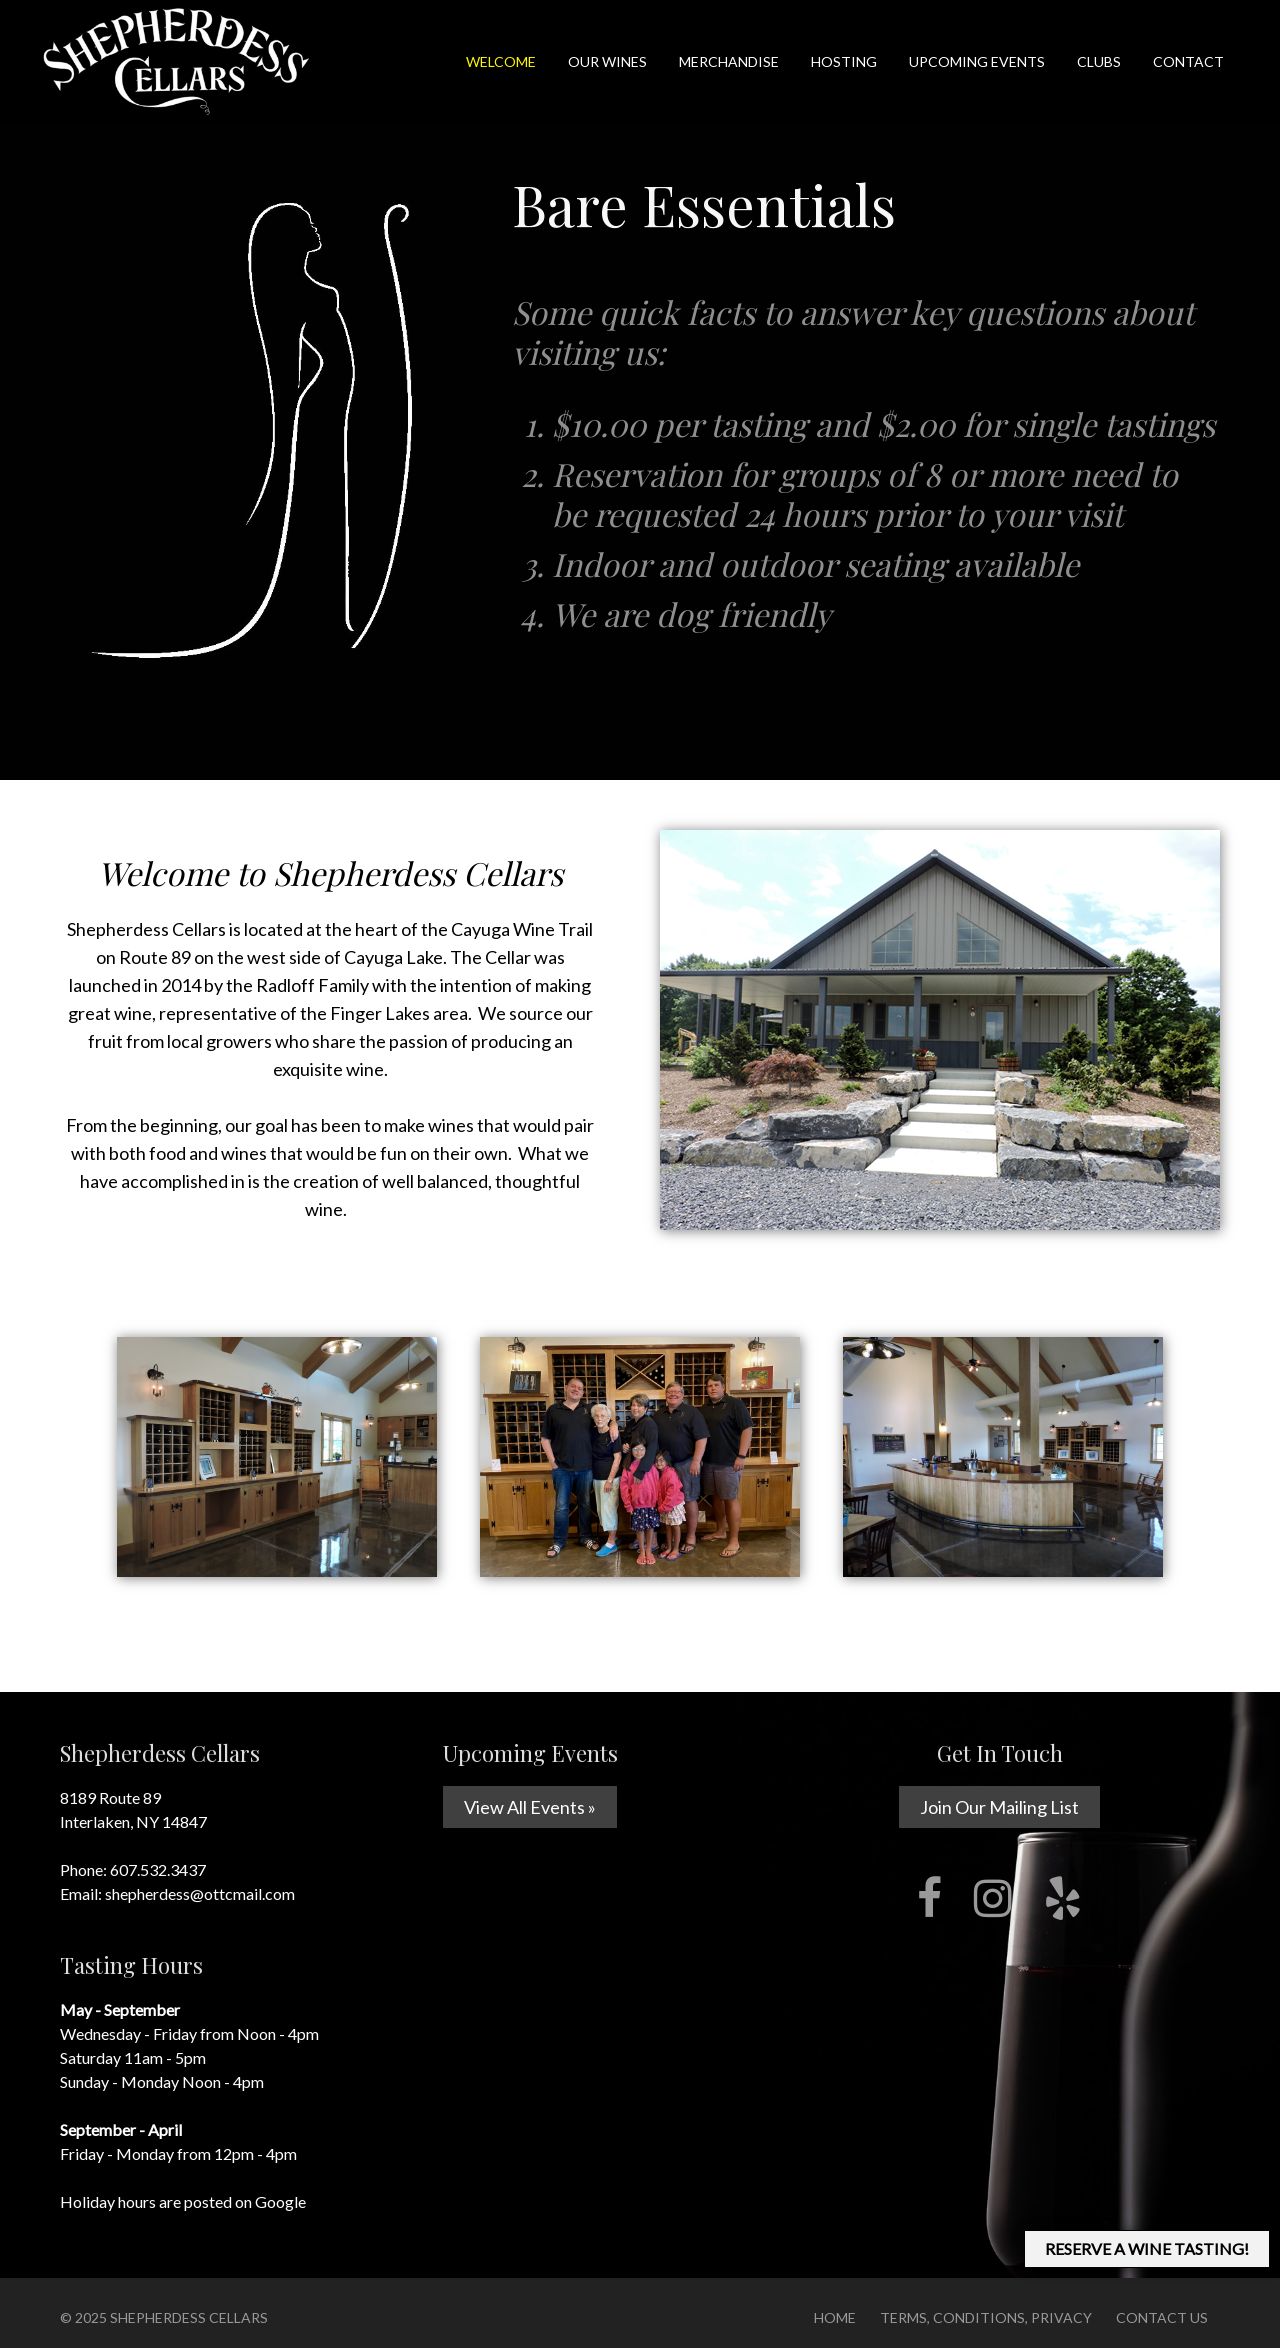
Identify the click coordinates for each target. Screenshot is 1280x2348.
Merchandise (729, 61)
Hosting (844, 61)
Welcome (501, 61)
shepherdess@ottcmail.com (200, 1893)
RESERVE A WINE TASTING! (1147, 2248)
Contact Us (1162, 2317)
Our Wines (607, 61)
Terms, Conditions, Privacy (986, 2317)
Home (835, 2317)
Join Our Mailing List (999, 1807)
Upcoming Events (977, 61)
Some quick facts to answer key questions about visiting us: (864, 468)
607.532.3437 (158, 1869)
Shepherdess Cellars (189, 2317)
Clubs (1099, 61)
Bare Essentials (704, 204)
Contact (1188, 61)
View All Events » (530, 1807)
